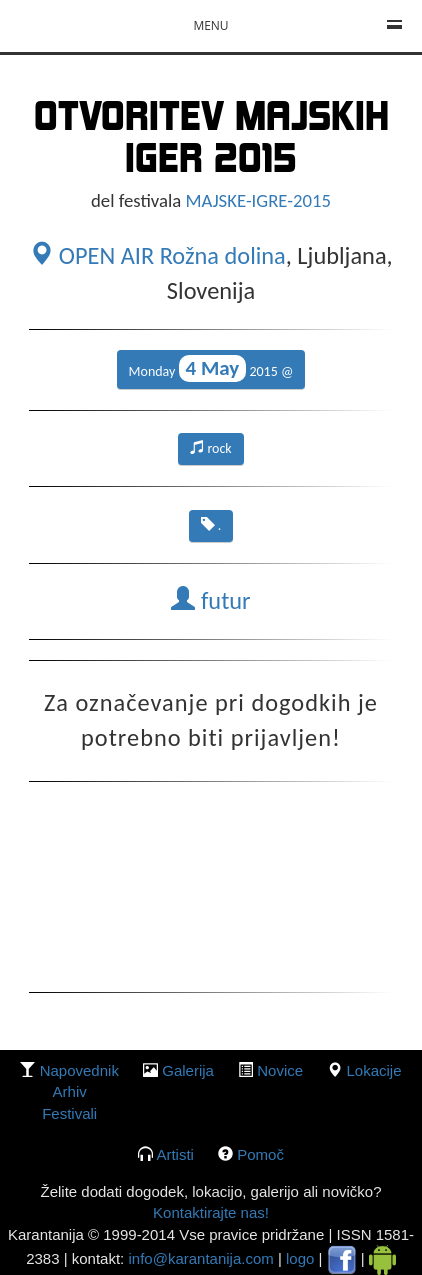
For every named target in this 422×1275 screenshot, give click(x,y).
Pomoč (260, 1154)
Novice (280, 1070)
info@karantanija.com (200, 1258)
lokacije (373, 1070)
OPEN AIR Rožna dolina (157, 256)
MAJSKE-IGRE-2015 (258, 200)
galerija (188, 1070)
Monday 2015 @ (211, 368)
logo (300, 1258)
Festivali (69, 1113)
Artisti (175, 1154)
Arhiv (70, 1091)
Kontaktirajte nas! (211, 1212)
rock (211, 448)
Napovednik (79, 1070)
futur (210, 601)
